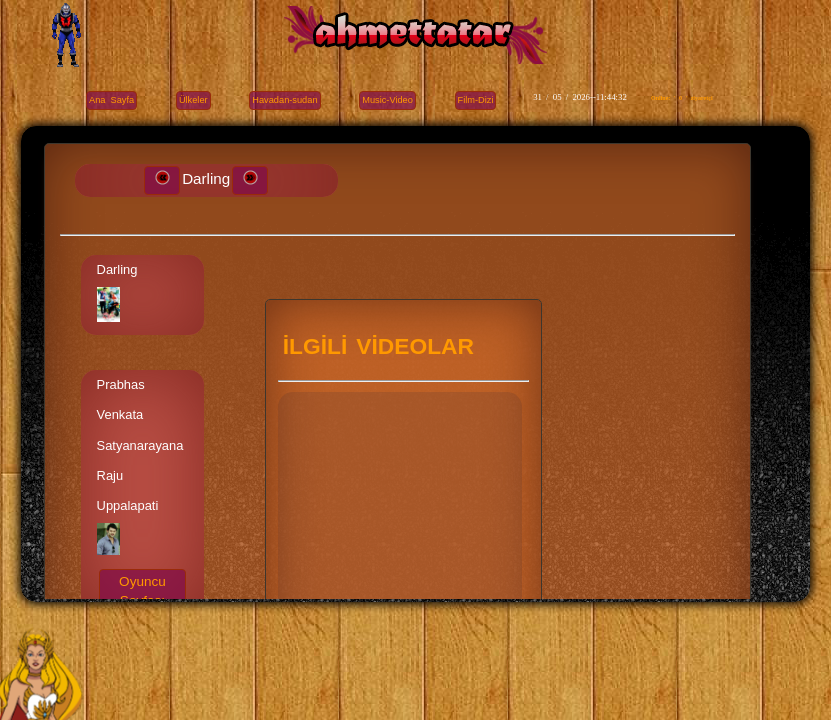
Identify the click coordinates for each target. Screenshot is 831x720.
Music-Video (387, 100)
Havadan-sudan (284, 100)
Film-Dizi (476, 100)
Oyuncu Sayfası (142, 591)
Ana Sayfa (111, 100)
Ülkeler (193, 100)
